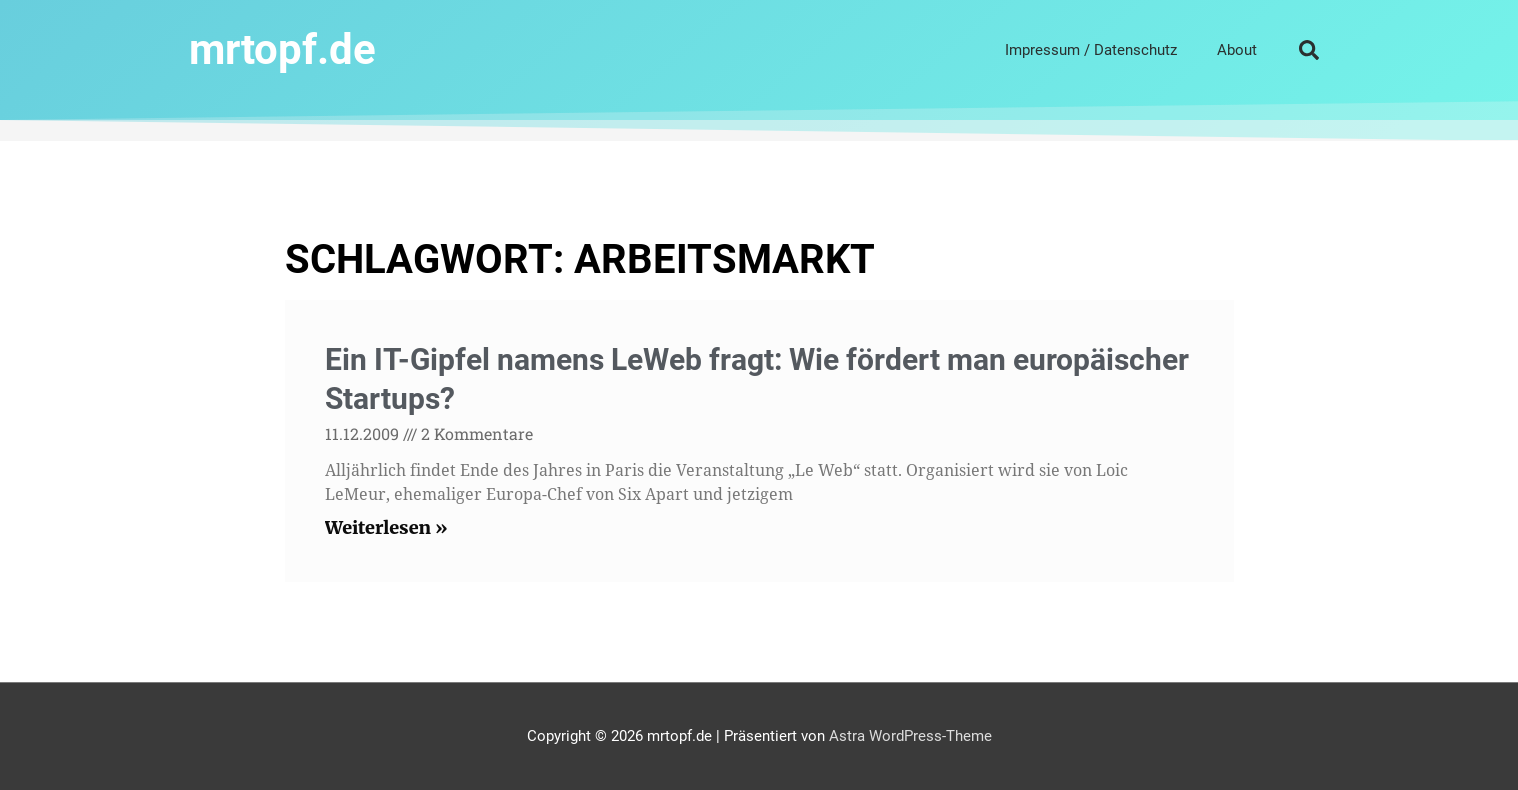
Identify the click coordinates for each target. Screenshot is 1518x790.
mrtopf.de (282, 49)
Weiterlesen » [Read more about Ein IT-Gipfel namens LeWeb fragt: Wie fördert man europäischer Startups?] (386, 527)
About (1237, 50)
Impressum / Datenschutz (1091, 50)
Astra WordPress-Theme (910, 736)
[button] (1309, 50)
